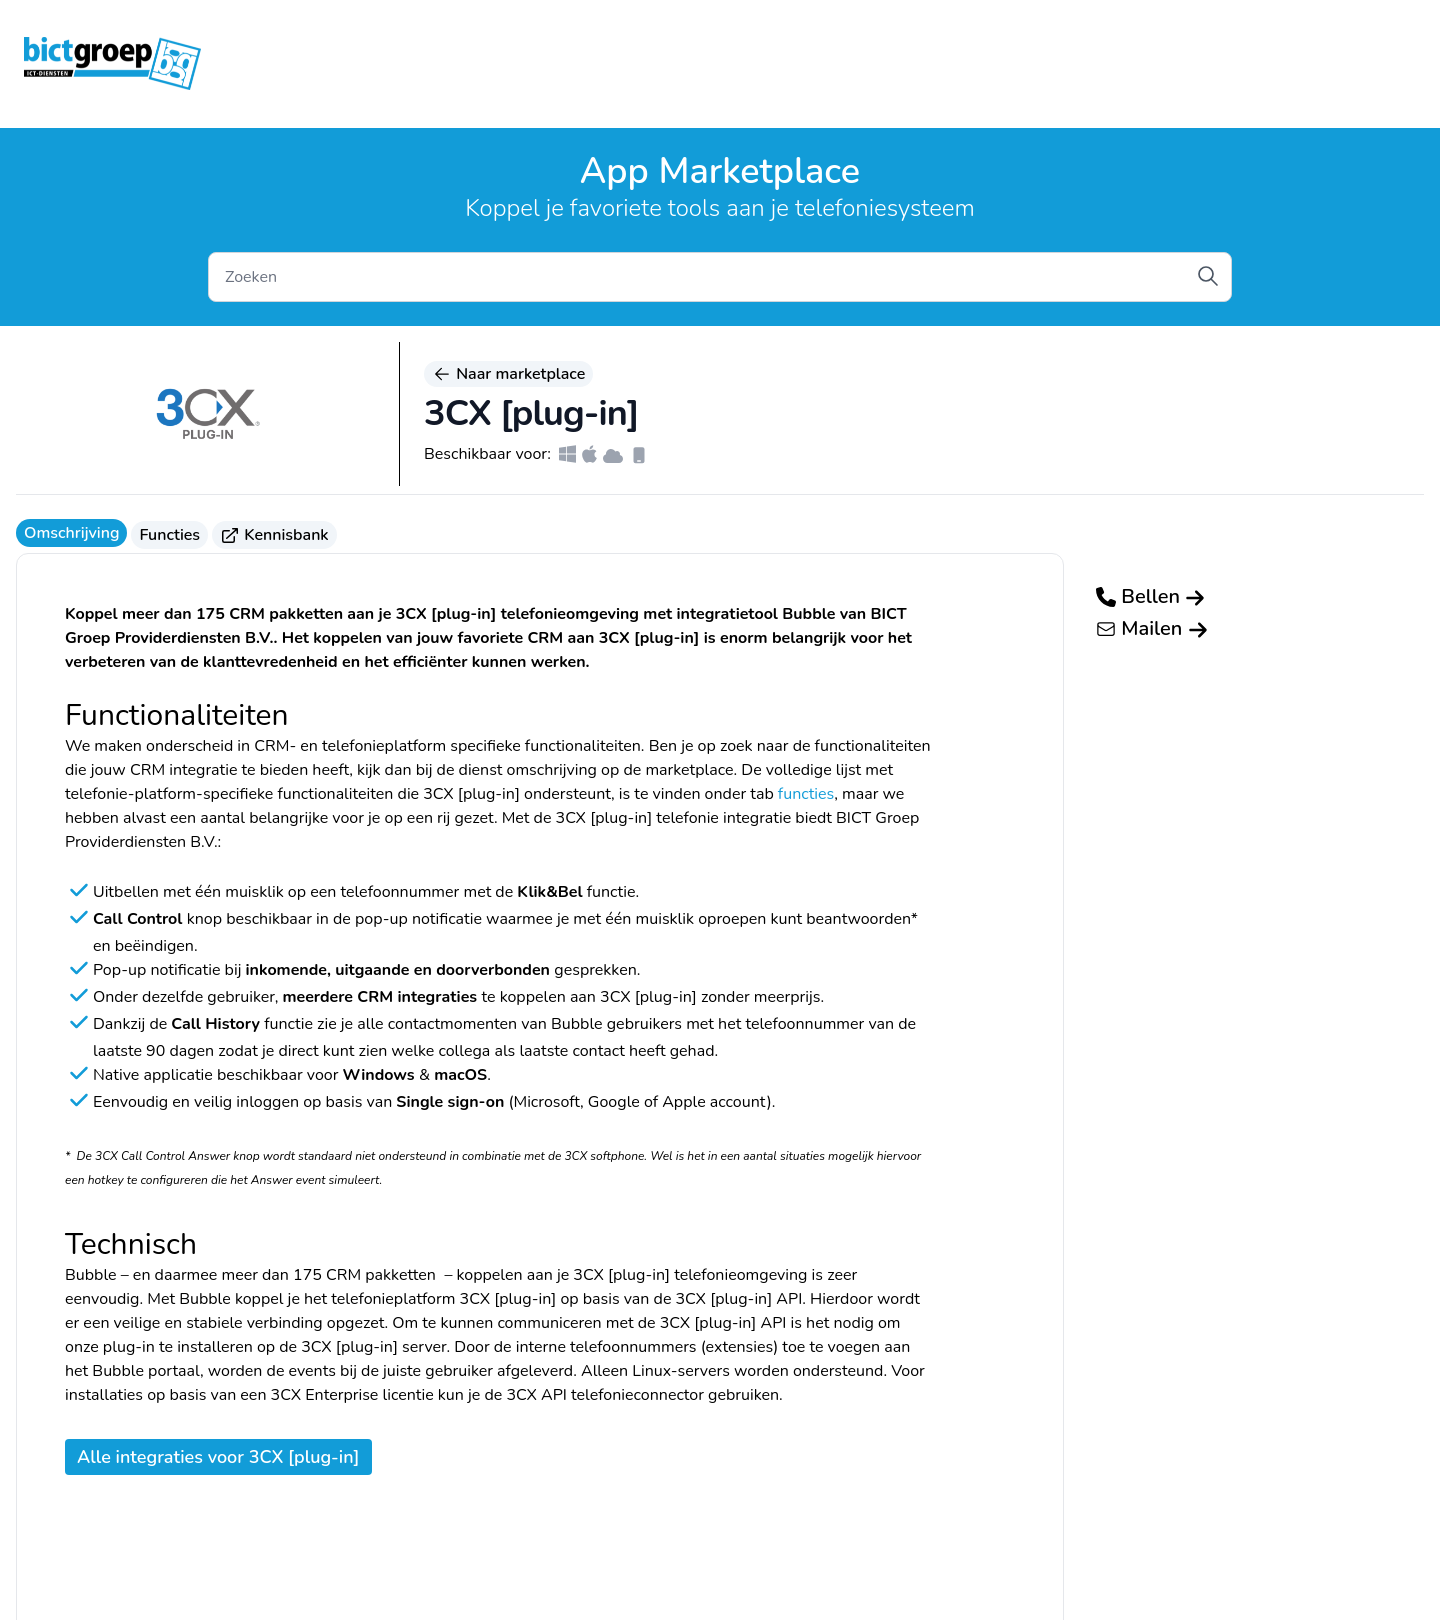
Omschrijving (71, 533)
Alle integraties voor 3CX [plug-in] (218, 1457)
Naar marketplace (508, 374)
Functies (169, 535)
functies (806, 794)
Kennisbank (274, 535)
